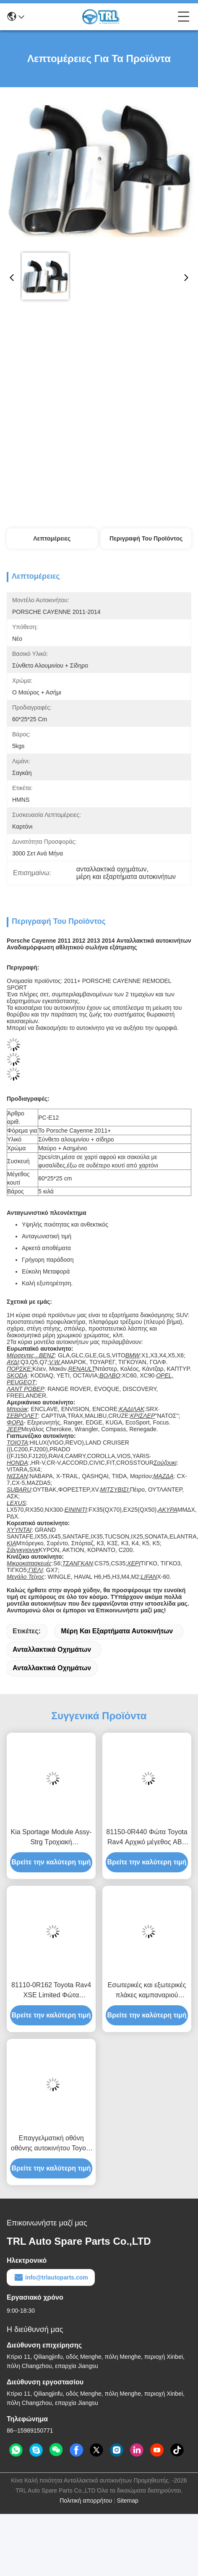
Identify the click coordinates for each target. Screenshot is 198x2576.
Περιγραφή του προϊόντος (145, 538)
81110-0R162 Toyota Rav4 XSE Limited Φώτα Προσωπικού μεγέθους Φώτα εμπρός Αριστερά (51, 1990)
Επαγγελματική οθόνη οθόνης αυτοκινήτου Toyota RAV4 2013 (51, 2143)
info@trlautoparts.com (50, 2277)
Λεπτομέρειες (51, 538)
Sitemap (127, 2500)
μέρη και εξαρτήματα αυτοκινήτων (117, 1631)
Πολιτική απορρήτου (86, 2500)
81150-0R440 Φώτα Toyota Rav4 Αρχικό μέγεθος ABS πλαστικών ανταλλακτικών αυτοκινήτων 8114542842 (146, 1837)
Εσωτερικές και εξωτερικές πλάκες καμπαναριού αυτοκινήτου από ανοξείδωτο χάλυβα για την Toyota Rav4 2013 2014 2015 (147, 1990)
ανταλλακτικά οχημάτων (52, 1649)
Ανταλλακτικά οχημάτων (52, 1667)
